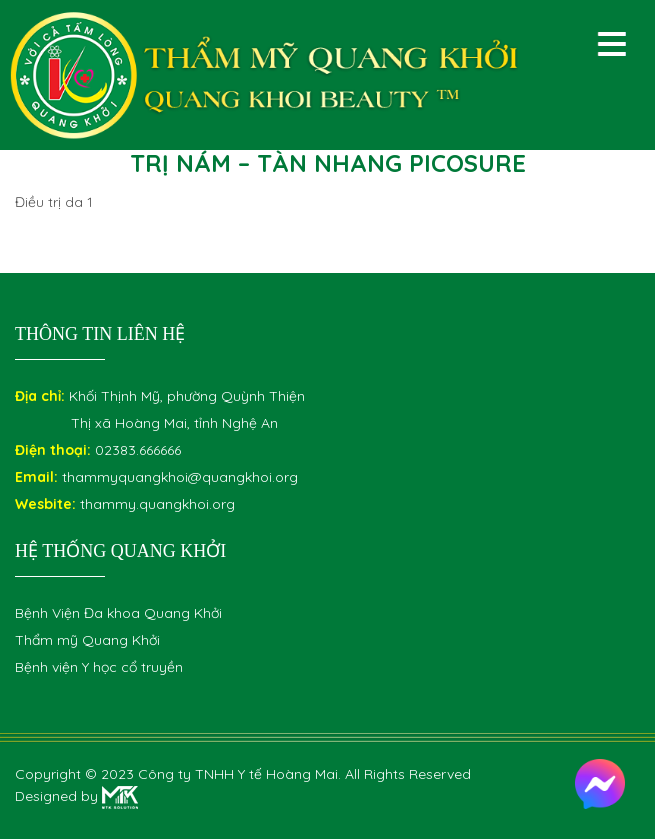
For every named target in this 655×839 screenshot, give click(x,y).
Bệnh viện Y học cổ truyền (99, 667)
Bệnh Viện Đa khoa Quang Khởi (118, 613)
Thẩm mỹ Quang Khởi (87, 640)
